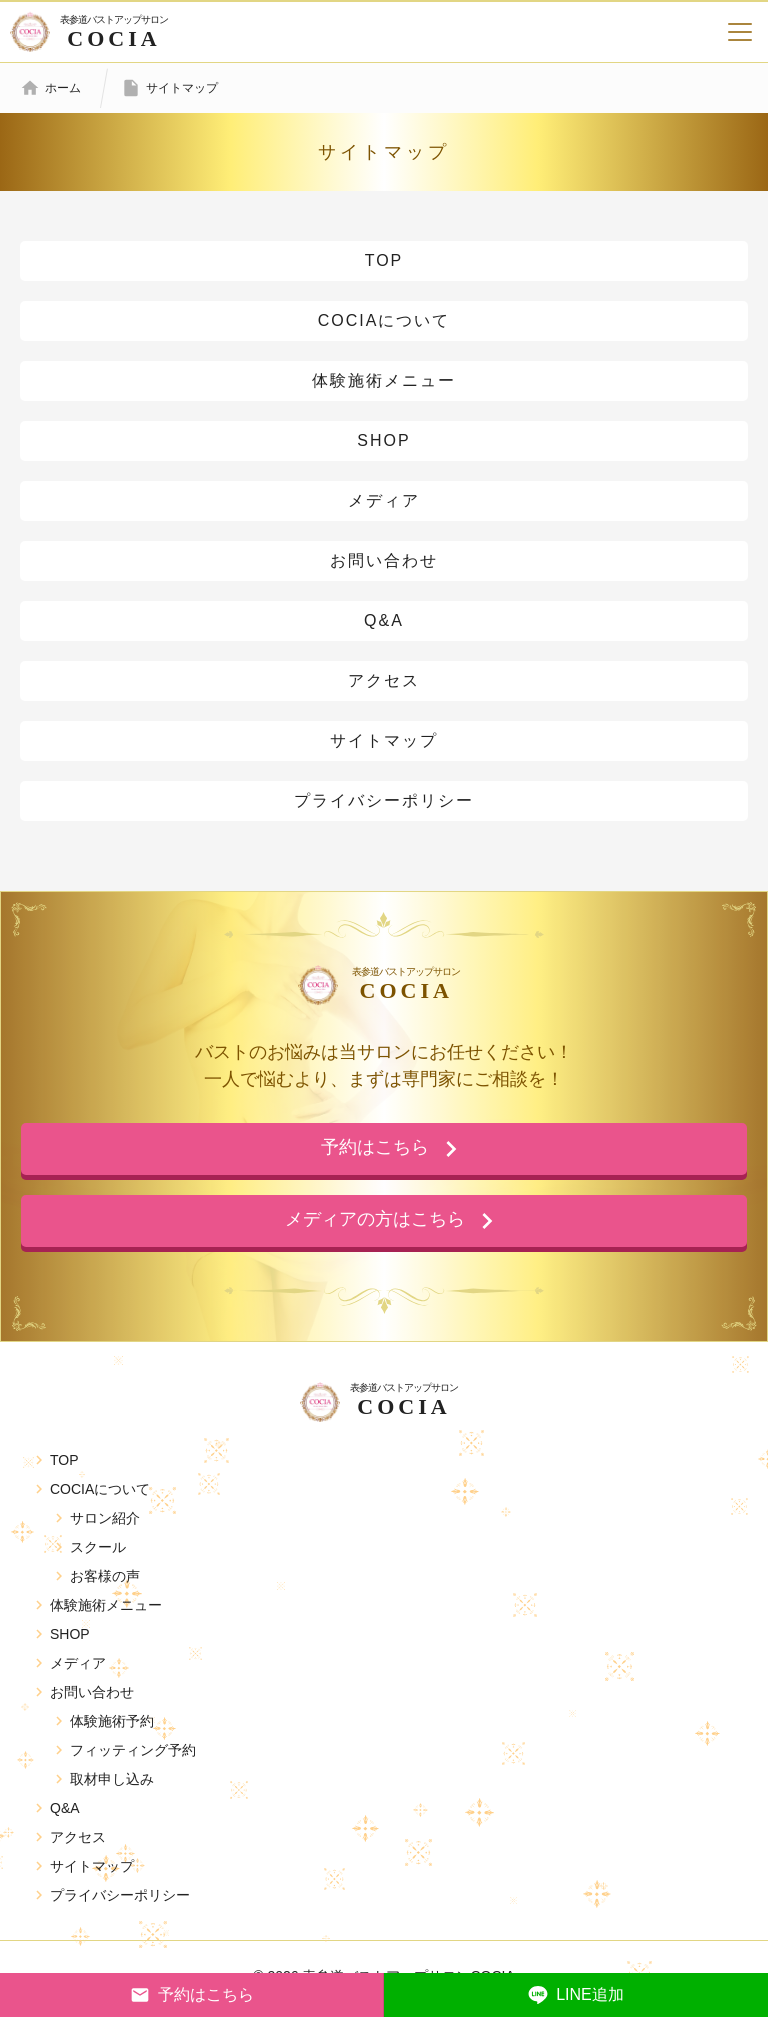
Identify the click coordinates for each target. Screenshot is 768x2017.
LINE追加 (576, 1995)
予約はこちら (192, 1995)
